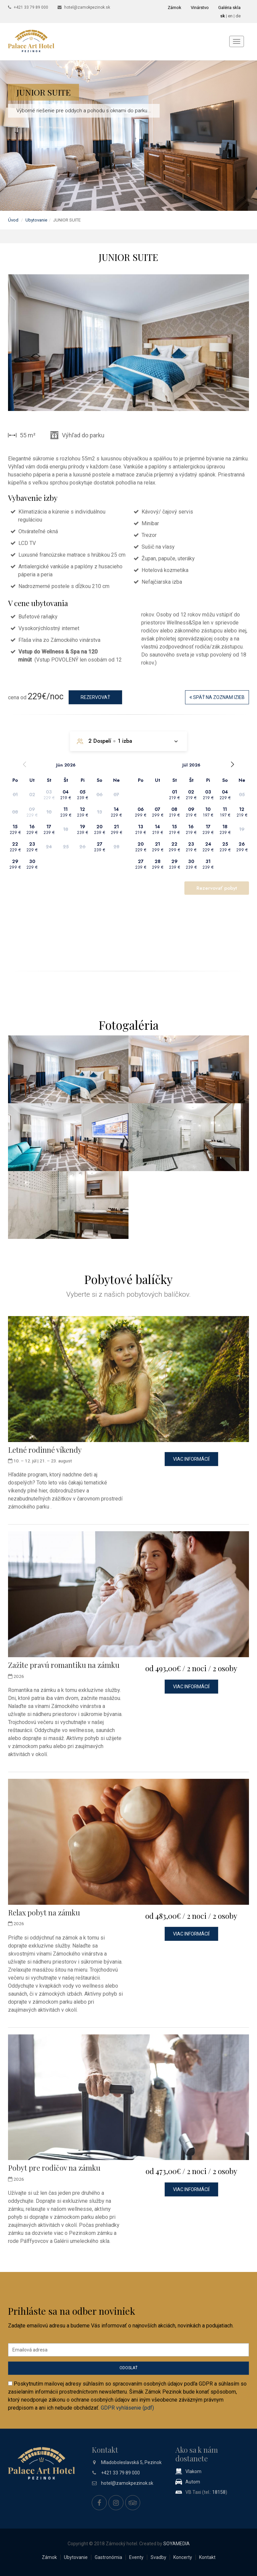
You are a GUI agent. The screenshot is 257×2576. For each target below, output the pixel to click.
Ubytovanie (36, 220)
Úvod (13, 220)
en (230, 15)
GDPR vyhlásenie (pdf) (127, 2408)
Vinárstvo (200, 7)
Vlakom (193, 2471)
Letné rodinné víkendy (45, 1450)
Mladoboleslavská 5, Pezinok (131, 2462)
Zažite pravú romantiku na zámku (63, 1665)
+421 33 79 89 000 (31, 7)
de (238, 15)
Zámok (174, 7)
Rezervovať (95, 697)
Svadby (158, 2557)
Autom (192, 2481)
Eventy (136, 2557)
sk (222, 15)
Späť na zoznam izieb (217, 697)
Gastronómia (108, 2557)
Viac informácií (191, 1459)
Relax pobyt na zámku (44, 1912)
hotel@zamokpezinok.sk (87, 7)
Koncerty (182, 2557)
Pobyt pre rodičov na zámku (54, 2168)
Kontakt (207, 2557)
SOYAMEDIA (176, 2543)
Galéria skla (229, 7)
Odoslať (128, 2368)
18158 (219, 2492)
